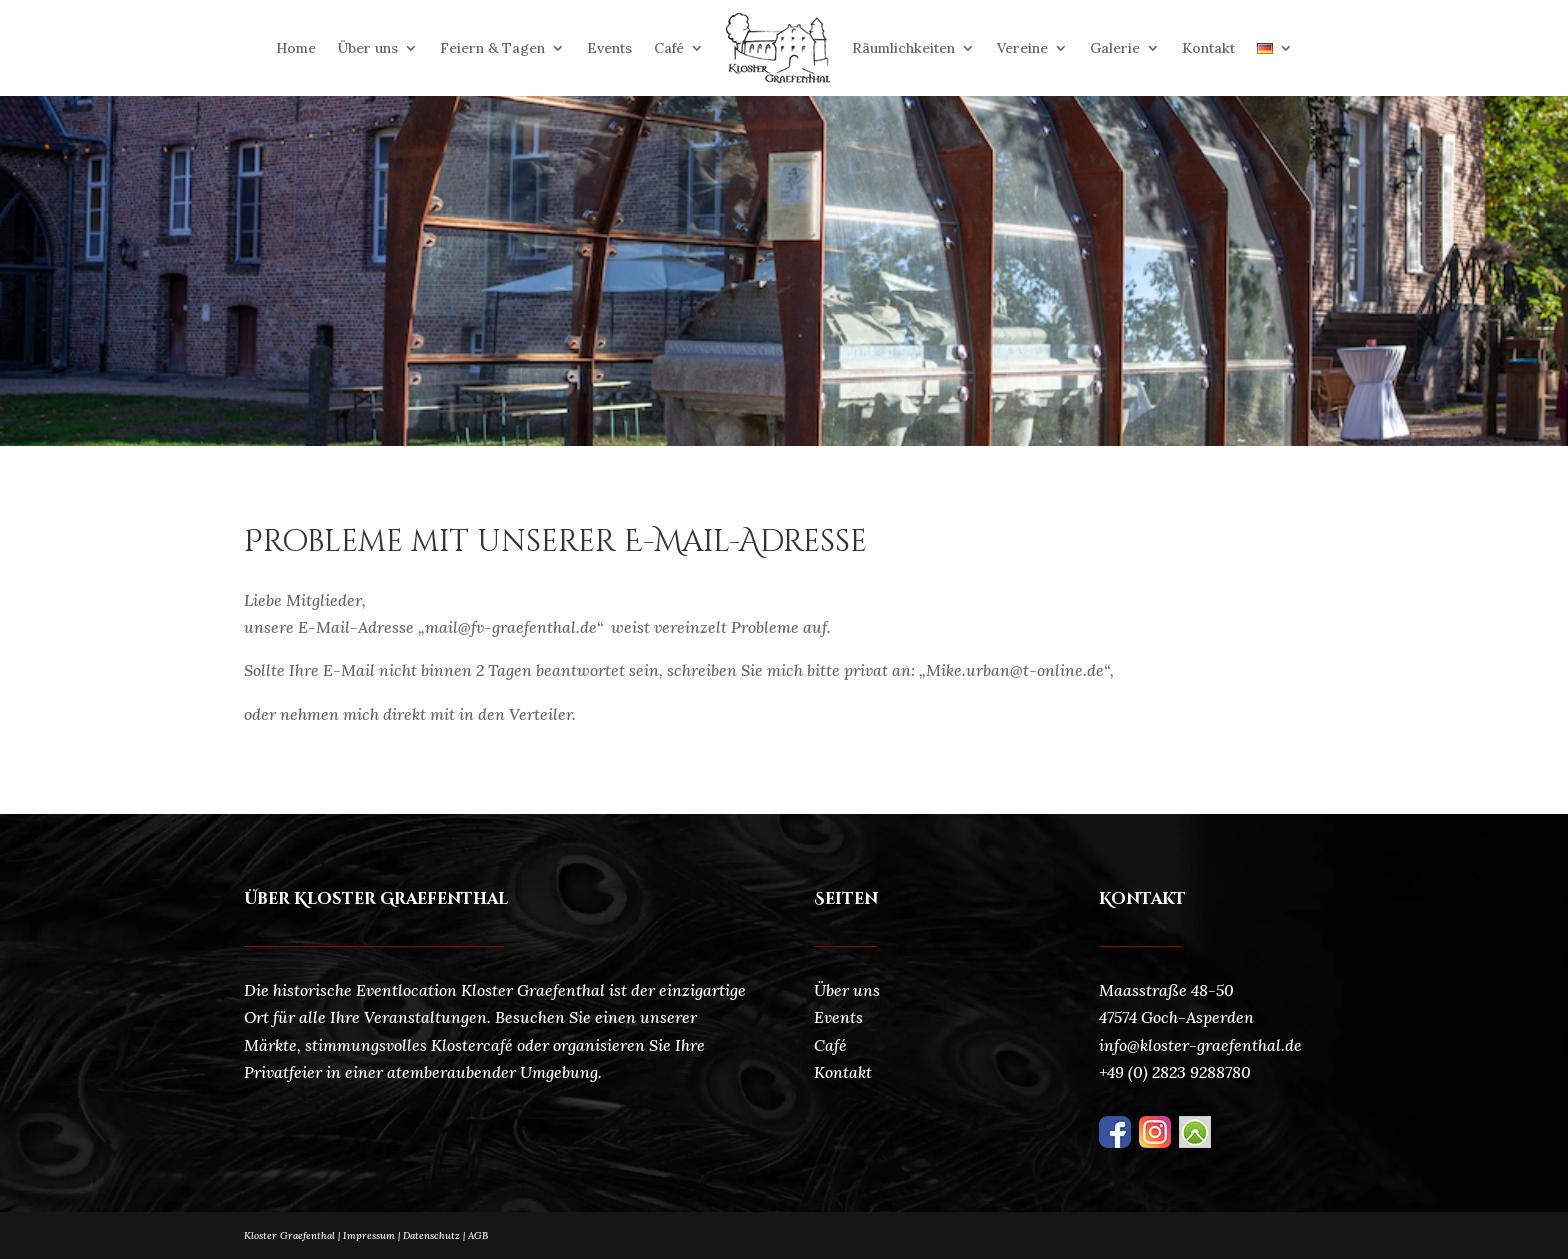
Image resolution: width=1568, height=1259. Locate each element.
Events (609, 48)
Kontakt (1208, 48)
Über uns (368, 48)
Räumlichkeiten (903, 48)
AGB (478, 1235)
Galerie (1115, 48)
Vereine (1022, 48)
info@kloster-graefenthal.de (1200, 1045)
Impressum (369, 1235)
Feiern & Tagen (492, 48)
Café (669, 48)
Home (296, 48)
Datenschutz (435, 1235)
